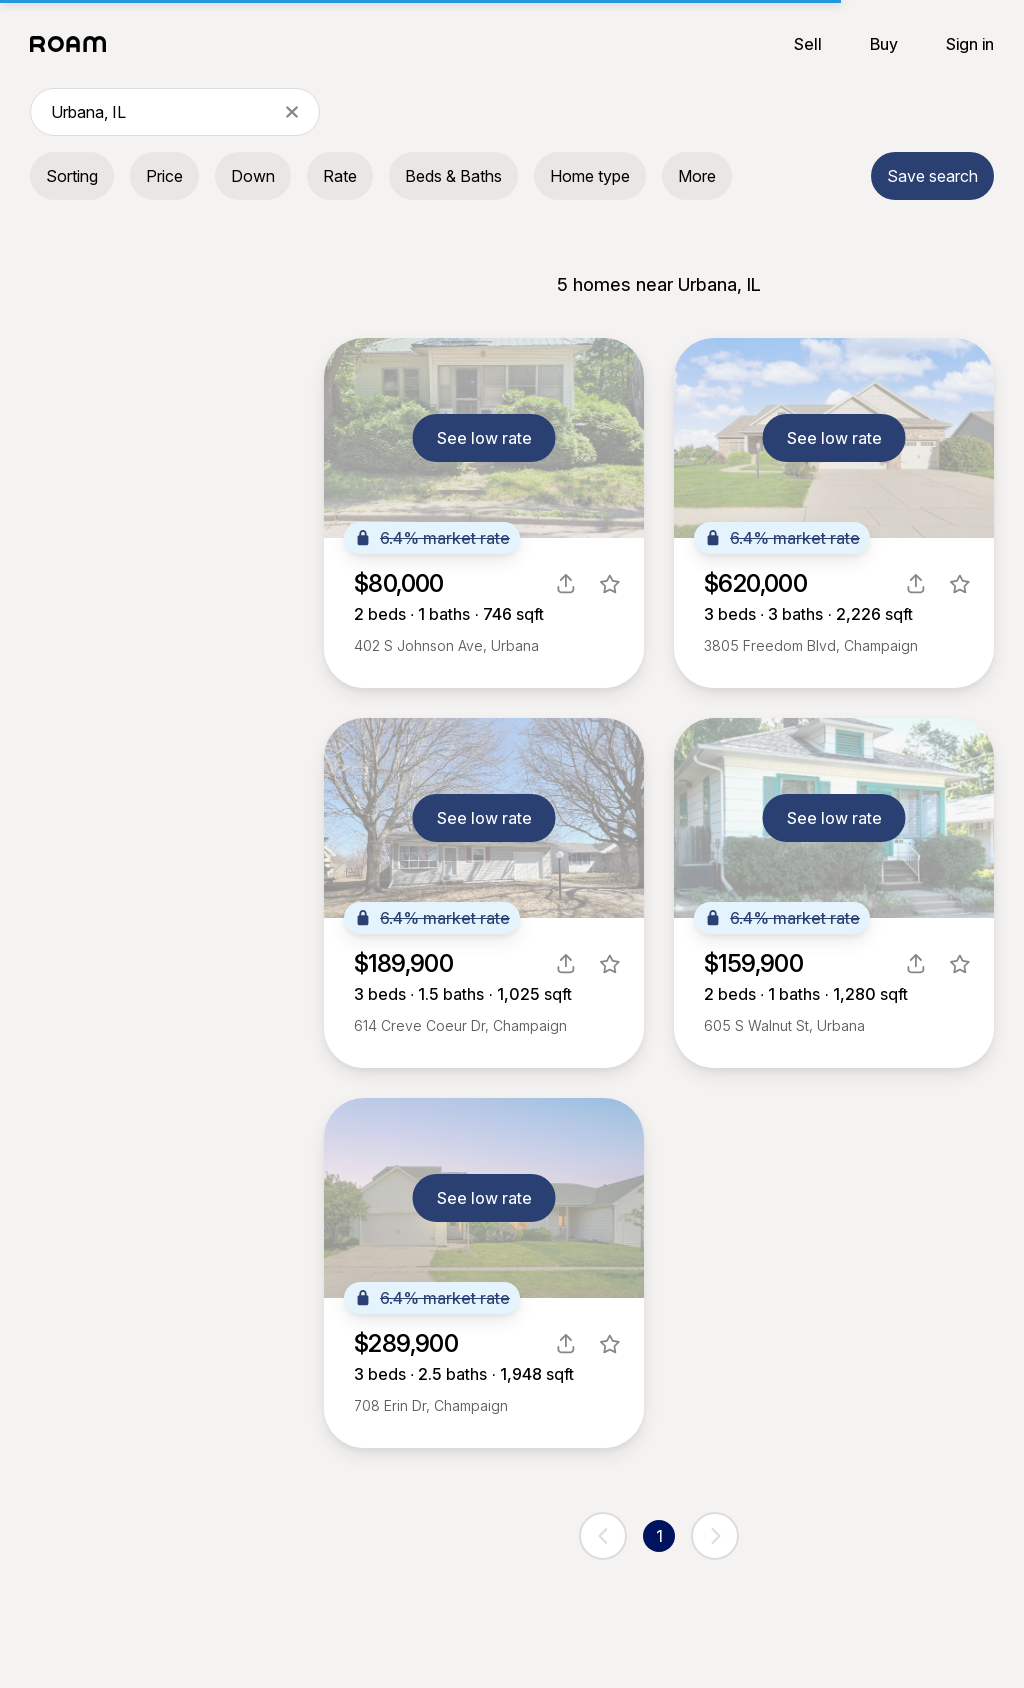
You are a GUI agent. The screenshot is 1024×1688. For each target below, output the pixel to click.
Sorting (72, 176)
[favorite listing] (610, 584)
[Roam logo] (74, 44)
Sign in (970, 44)
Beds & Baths (453, 176)
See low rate (484, 438)
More (697, 176)
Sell (808, 44)
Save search (932, 176)
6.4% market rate (432, 538)
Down (253, 176)
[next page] (715, 1536)
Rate (340, 176)
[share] (566, 584)
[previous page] (603, 1536)
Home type (590, 176)
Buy (884, 44)
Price (164, 176)
